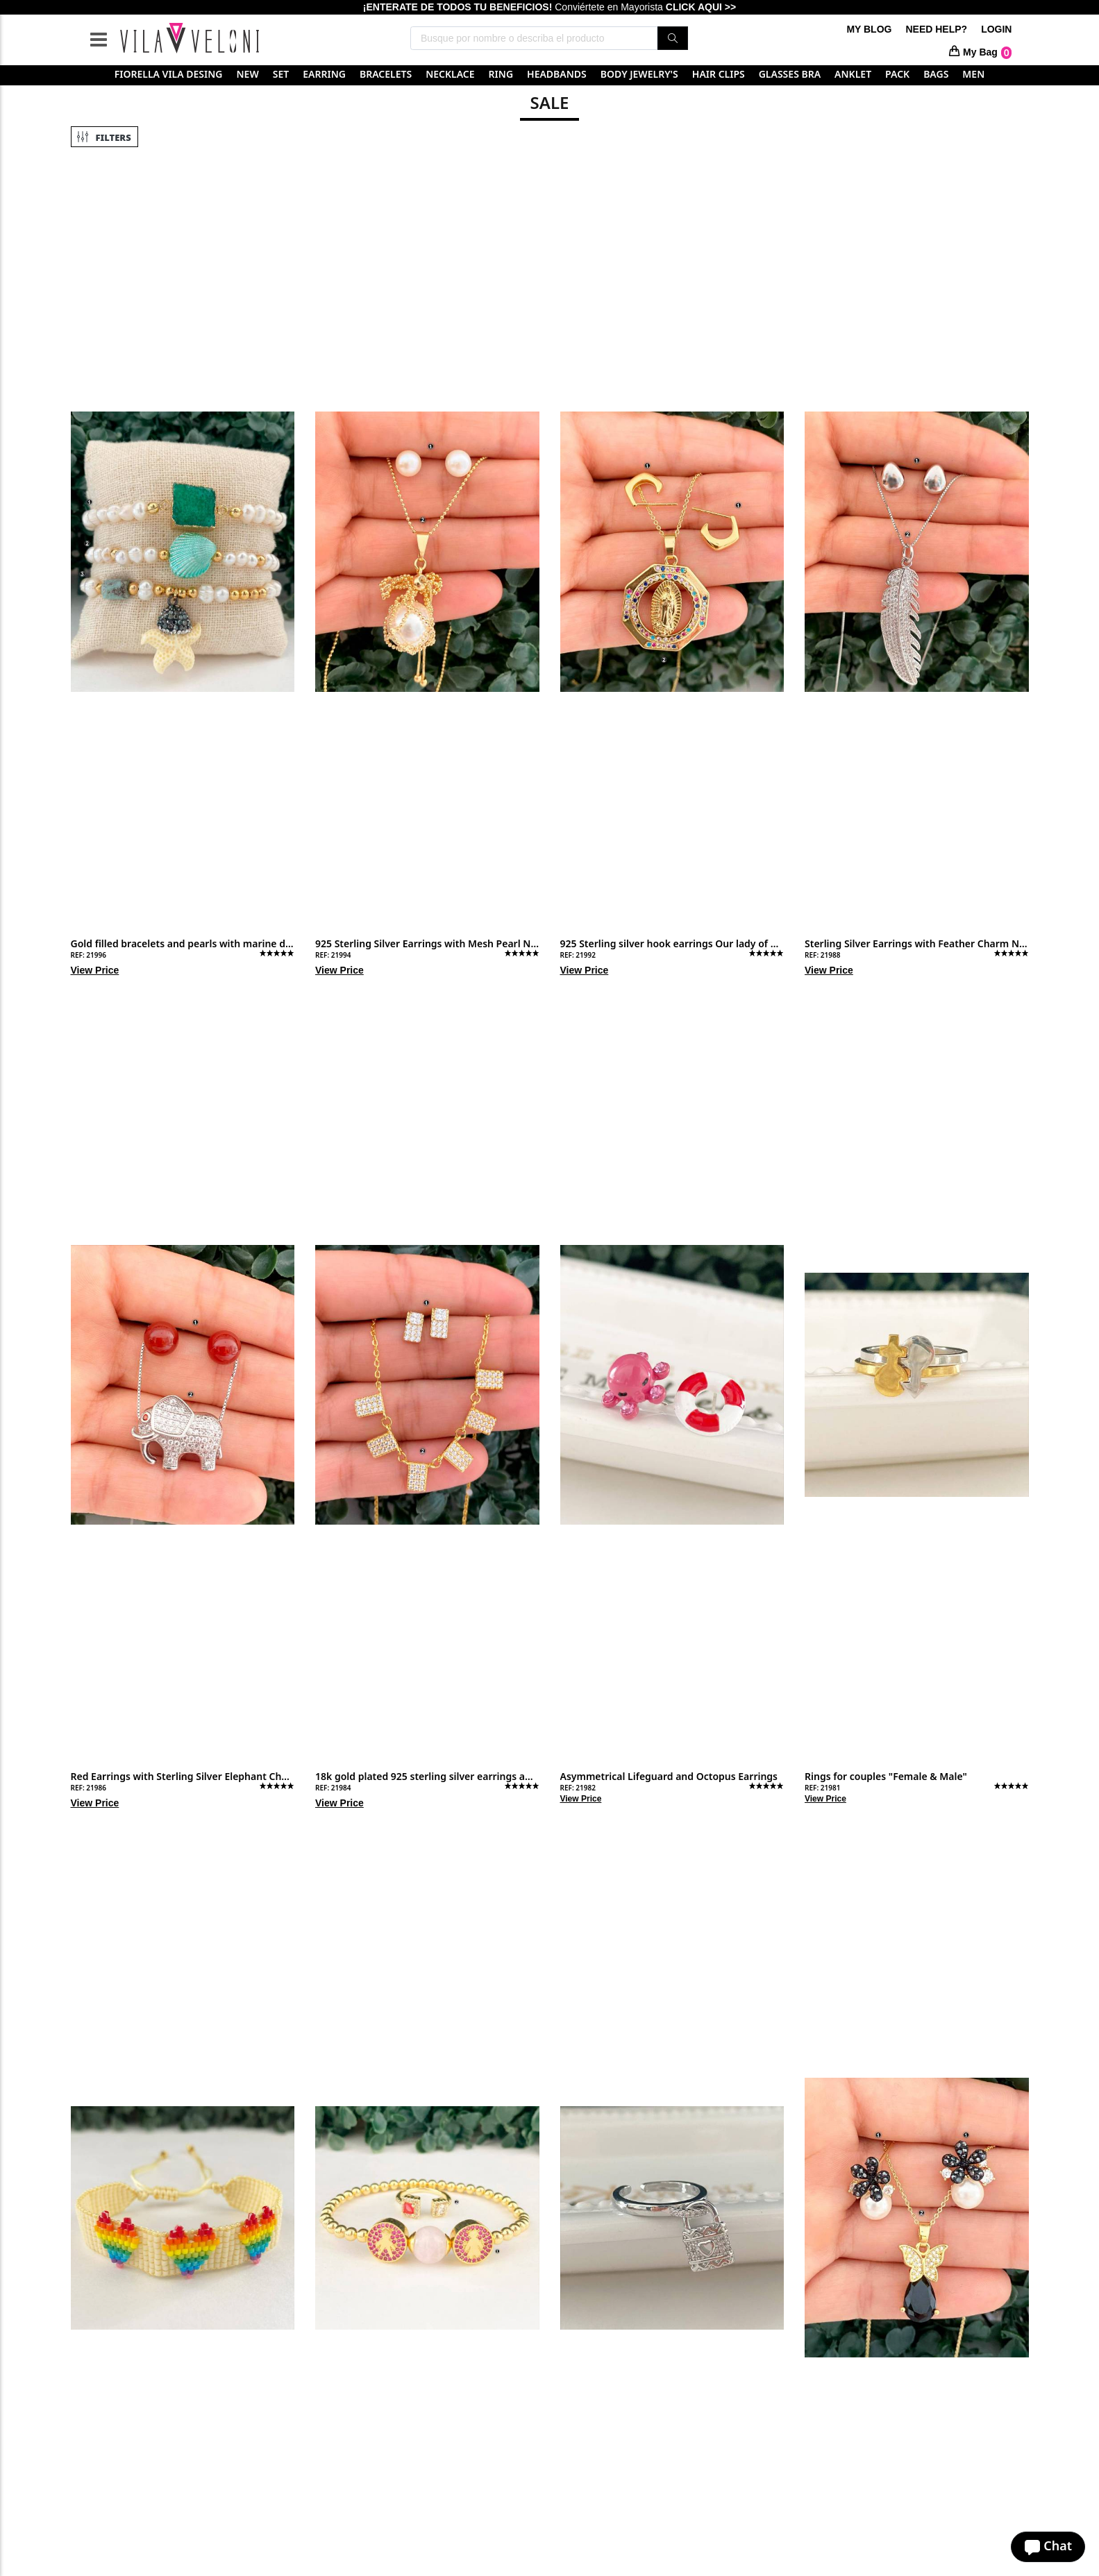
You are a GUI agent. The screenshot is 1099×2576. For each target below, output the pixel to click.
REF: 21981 (822, 1787)
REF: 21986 (88, 1787)
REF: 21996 (88, 955)
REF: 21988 (822, 955)
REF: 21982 (578, 1787)
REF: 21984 (333, 1787)
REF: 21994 (333, 955)
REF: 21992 (578, 955)
